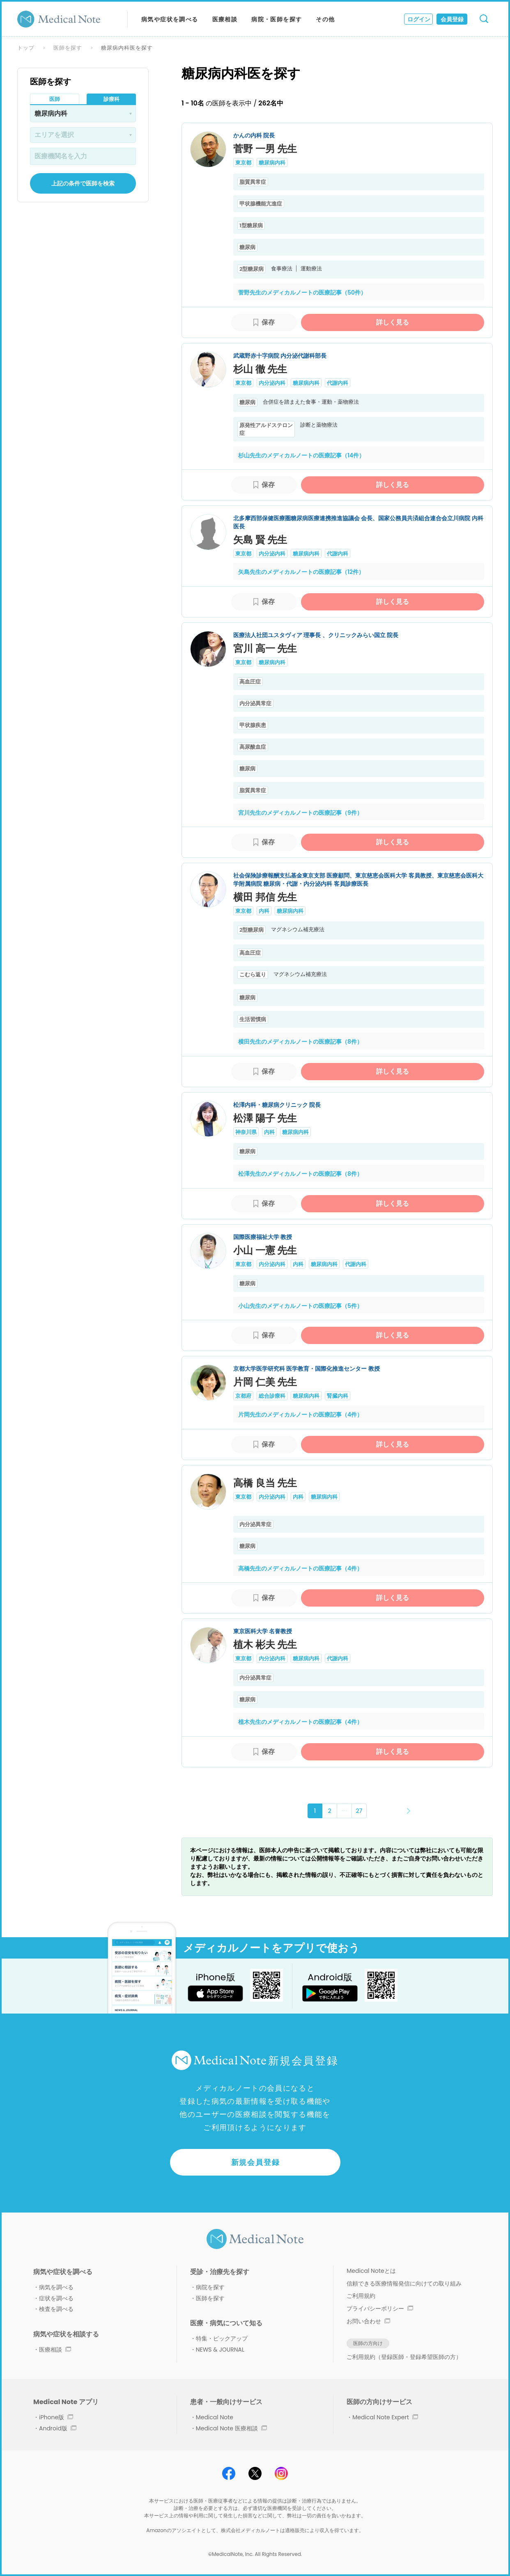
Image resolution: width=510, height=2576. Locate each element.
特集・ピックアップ (222, 2338)
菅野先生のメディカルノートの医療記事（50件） (302, 292)
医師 (54, 99)
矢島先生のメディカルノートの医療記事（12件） (301, 572)
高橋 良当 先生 (265, 1483)
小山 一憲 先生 (265, 1250)
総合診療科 (272, 1396)
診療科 (111, 99)
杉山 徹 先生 (260, 369)
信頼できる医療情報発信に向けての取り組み (404, 2283)
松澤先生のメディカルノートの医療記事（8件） (300, 1174)
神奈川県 (246, 1132)
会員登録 (452, 19)
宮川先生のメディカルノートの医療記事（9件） (300, 813)
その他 (325, 19)
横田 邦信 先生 (265, 897)
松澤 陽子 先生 (265, 1118)
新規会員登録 (255, 2162)
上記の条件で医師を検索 (83, 183)
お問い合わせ (368, 2321)
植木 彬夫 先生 (265, 1644)
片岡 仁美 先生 (265, 1382)
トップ (25, 48)
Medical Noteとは (371, 2271)
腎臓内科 (337, 1396)
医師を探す (67, 48)
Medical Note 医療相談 (231, 2428)
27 (359, 1811)
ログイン (418, 19)
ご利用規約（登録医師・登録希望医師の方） (404, 2357)
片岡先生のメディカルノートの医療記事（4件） (300, 1414)
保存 (268, 322)
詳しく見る (392, 322)
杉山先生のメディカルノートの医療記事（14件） (301, 455)
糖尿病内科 (272, 163)
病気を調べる (56, 2287)
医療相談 (225, 19)
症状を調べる (56, 2298)
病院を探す (210, 2287)
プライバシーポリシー (380, 2308)
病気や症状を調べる (169, 19)
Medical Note (214, 2417)
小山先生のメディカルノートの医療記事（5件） (300, 1306)
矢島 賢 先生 (260, 539)
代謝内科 (337, 383)
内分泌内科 (272, 383)
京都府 (243, 1396)
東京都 (243, 163)
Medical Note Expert (385, 2417)
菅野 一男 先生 (265, 148)
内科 (264, 911)
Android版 (57, 2428)
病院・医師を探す (276, 19)
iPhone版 (56, 2417)
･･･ (344, 1811)
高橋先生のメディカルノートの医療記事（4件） (300, 1568)
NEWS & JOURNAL (220, 2349)
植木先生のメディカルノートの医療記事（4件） (300, 1722)
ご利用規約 (361, 2296)
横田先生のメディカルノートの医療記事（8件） (300, 1042)
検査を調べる (56, 2309)
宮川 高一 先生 (265, 648)
